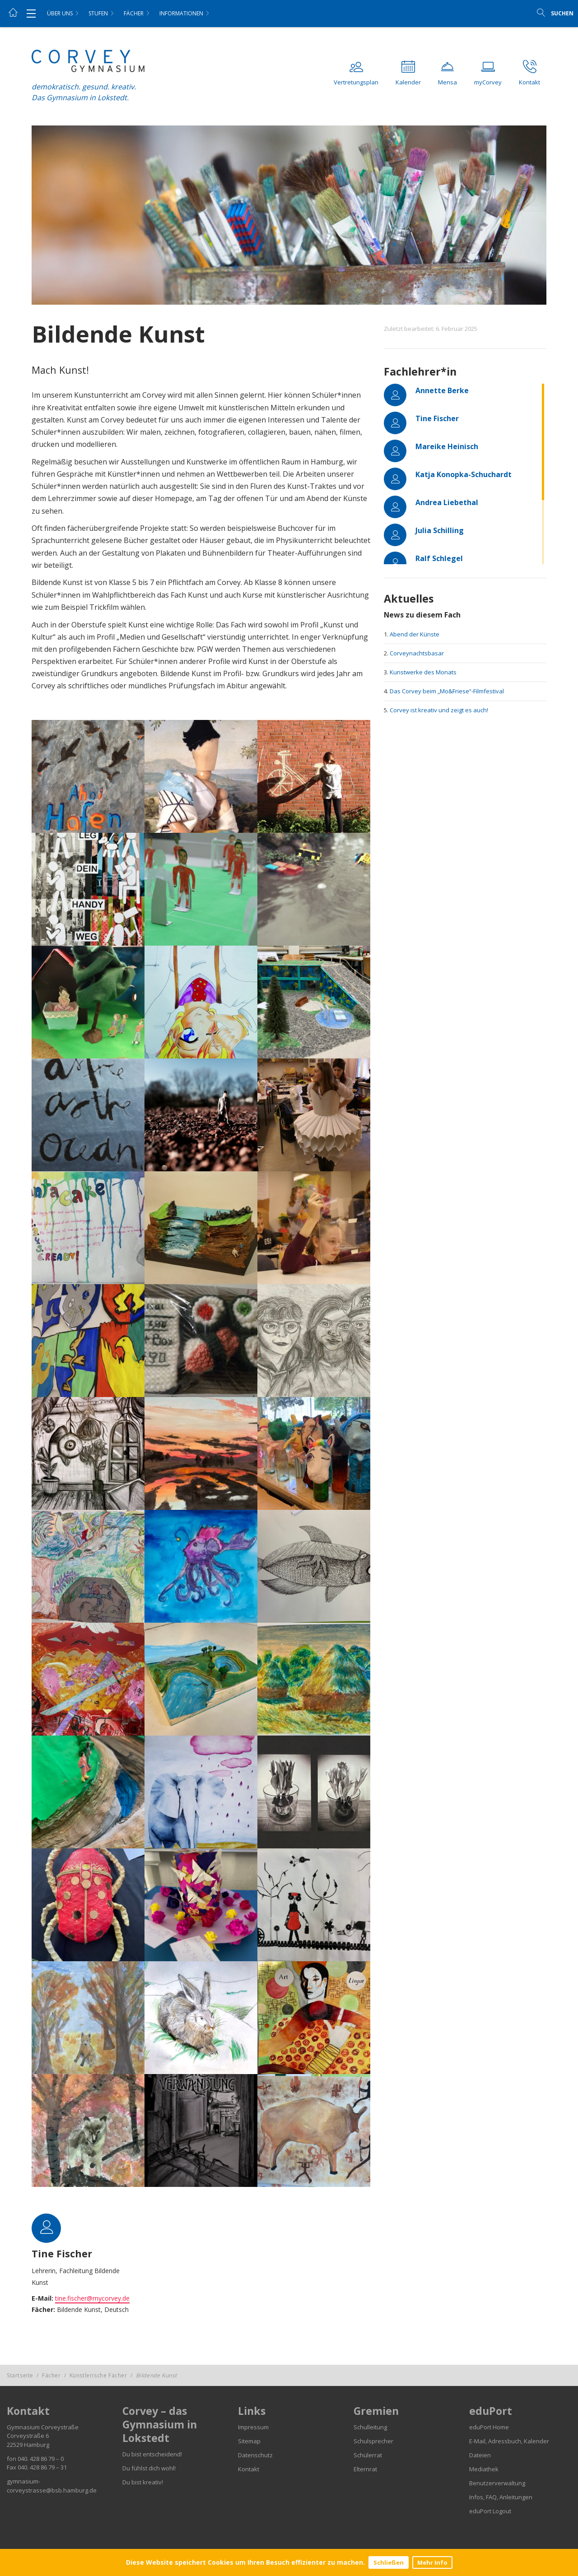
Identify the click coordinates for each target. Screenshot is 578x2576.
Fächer (134, 13)
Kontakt (248, 2469)
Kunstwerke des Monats (423, 672)
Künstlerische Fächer (98, 2375)
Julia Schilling (439, 530)
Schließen (388, 2562)
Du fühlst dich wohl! (149, 2468)
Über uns (60, 13)
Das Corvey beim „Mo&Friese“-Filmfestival (447, 691)
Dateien (480, 2455)
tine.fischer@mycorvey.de (92, 2298)
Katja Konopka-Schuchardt (463, 474)
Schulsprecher (373, 2441)
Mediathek (484, 2469)
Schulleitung (370, 2427)
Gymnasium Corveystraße (43, 2427)
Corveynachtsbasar (417, 653)
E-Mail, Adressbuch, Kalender (509, 2441)
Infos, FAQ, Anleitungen (500, 2497)
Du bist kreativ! (142, 2482)
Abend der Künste (414, 634)
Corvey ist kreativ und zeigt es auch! (439, 710)
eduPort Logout (490, 2511)
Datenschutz (255, 2455)
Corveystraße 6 (28, 2436)
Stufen (98, 13)
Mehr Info (432, 2562)
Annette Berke (442, 390)
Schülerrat (368, 2455)
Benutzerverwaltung (497, 2483)
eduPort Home (489, 2427)
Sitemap (249, 2441)
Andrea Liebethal (446, 502)
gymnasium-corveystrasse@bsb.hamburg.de (52, 2485)
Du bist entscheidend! (152, 2454)
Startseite (20, 2375)
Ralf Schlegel (439, 558)
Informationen (181, 13)
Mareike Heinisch (446, 446)
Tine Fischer (437, 418)
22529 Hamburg (28, 2445)
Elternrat (365, 2469)
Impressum (253, 2427)
